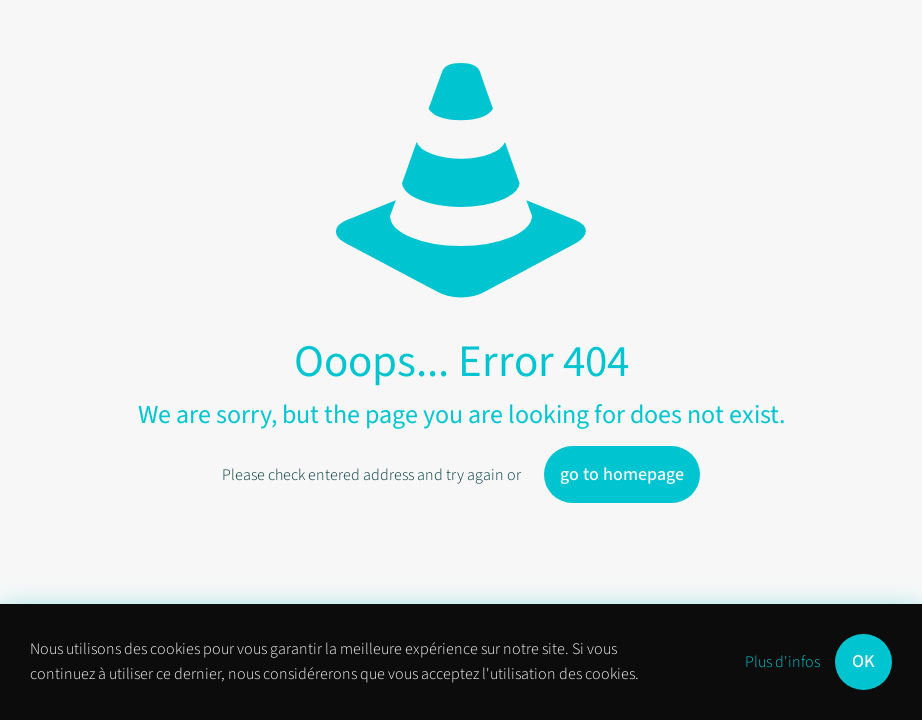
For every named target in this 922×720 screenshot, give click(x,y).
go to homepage (622, 474)
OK (863, 661)
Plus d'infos (782, 662)
